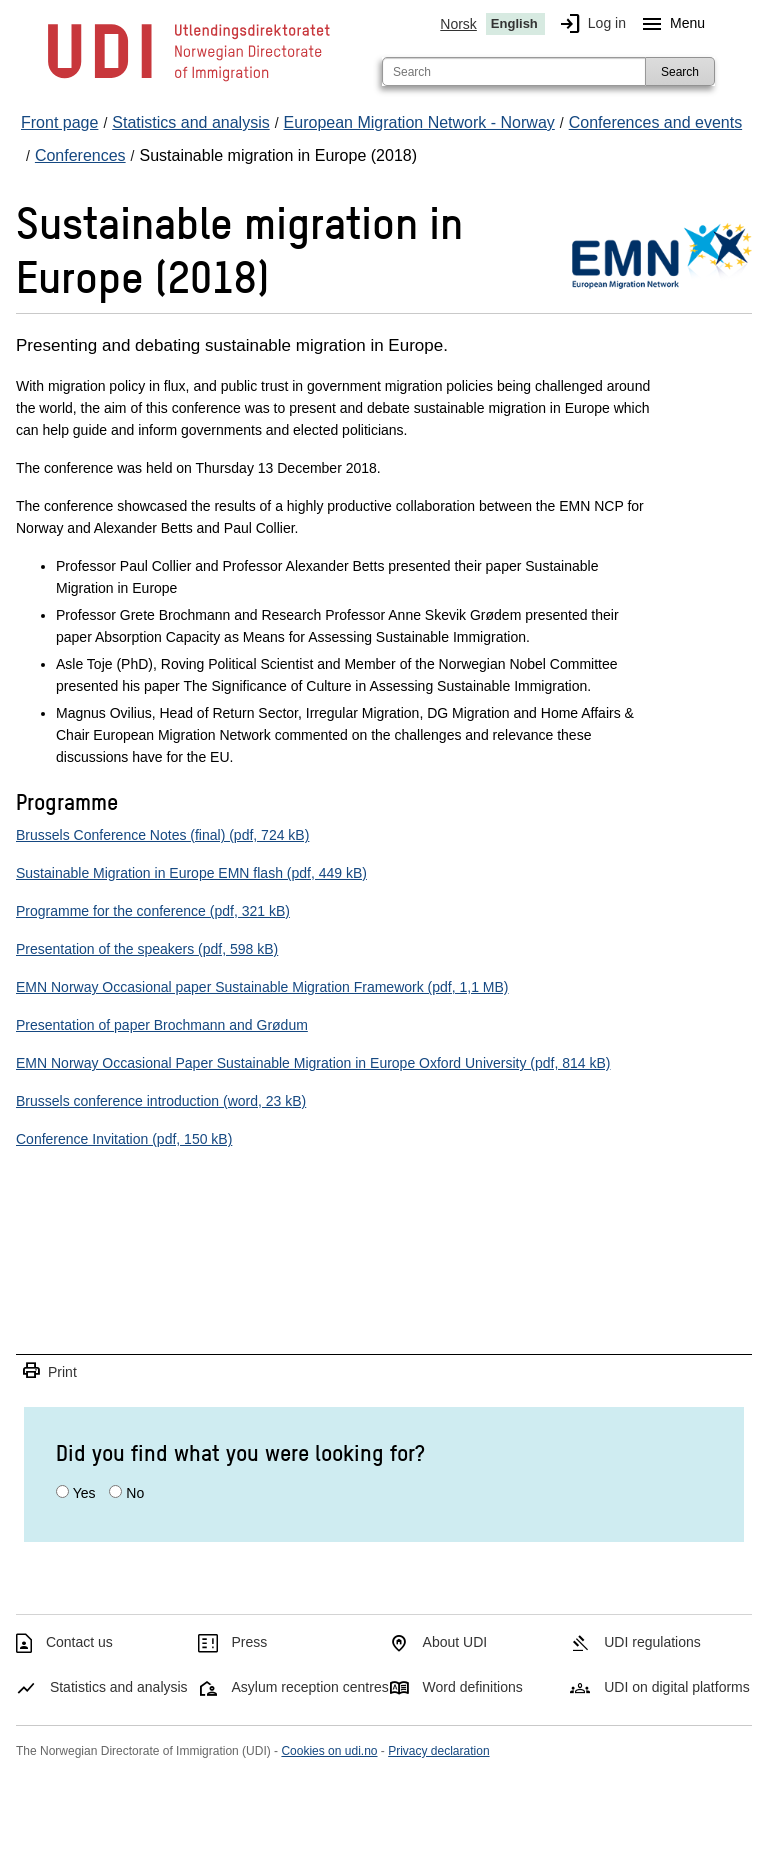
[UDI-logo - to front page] (189, 80)
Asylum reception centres (310, 1687)
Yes (84, 1493)
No (135, 1493)
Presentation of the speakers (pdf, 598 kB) (147, 949)
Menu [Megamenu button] (669, 24)
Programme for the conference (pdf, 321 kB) (153, 911)
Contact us (79, 1642)
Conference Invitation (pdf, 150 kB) (124, 1139)
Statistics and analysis (119, 1687)
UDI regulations (652, 1642)
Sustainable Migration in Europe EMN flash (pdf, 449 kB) (191, 873)
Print (49, 1371)
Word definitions (473, 1687)
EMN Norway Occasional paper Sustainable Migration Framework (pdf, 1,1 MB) (262, 987)
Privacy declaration (438, 1751)
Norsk (458, 24)
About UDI (455, 1642)
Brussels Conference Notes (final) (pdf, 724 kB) (162, 835)
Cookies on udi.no (329, 1751)
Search (680, 72)
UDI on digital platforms (677, 1687)
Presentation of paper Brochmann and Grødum (162, 1025)
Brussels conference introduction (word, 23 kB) (161, 1101)
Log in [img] (589, 24)
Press (250, 1642)
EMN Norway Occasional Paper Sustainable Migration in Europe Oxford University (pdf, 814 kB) (313, 1063)
